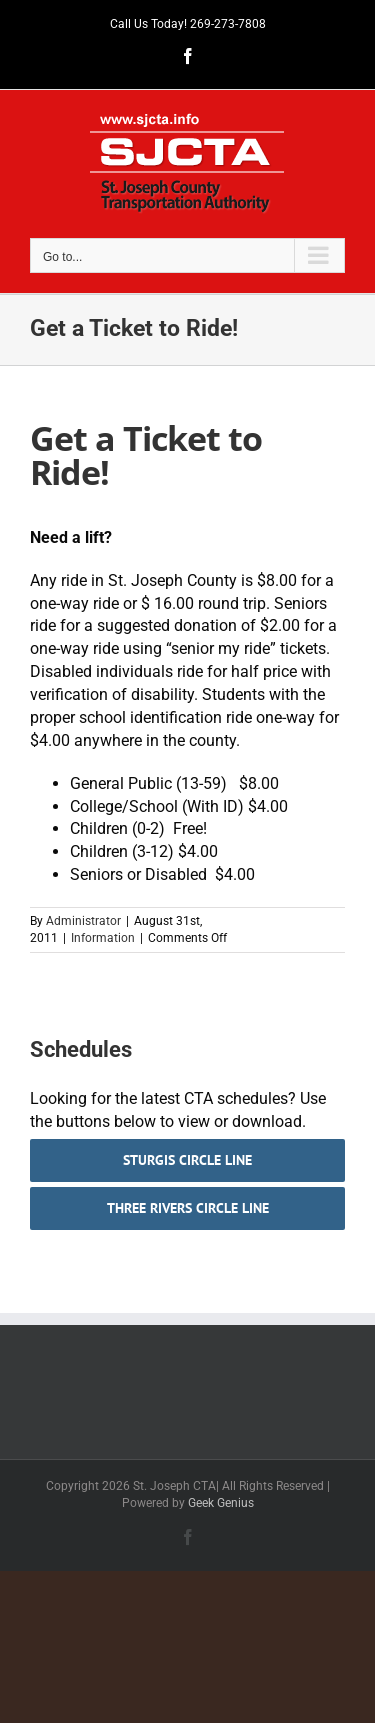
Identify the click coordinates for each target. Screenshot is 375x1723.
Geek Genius (221, 1503)
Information (103, 938)
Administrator (83, 921)
